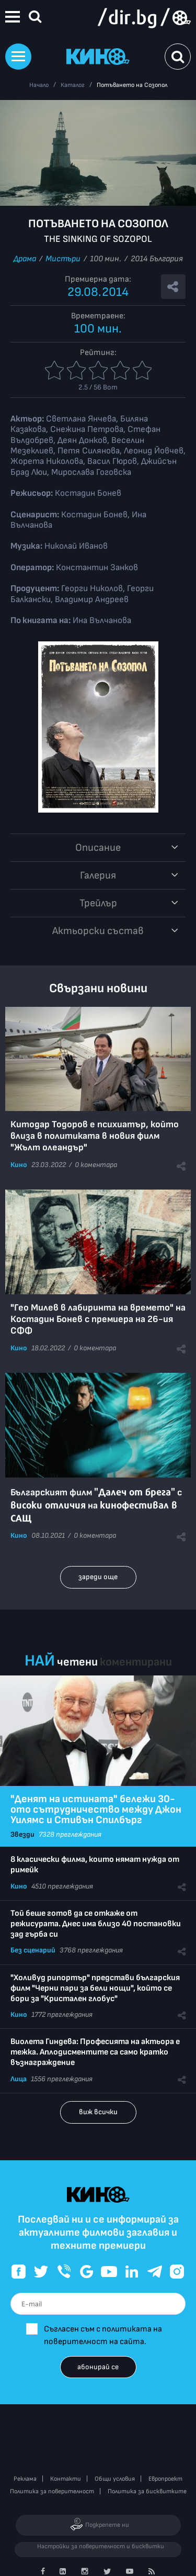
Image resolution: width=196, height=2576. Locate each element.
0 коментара (96, 1164)
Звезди (22, 1834)
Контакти (65, 2479)
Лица (18, 2078)
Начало (39, 85)
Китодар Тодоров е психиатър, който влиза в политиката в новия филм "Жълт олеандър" (94, 1136)
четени (77, 1662)
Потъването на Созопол (132, 85)
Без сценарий (32, 1950)
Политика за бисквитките (147, 2491)
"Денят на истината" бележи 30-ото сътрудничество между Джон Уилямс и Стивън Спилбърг (95, 1809)
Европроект (165, 2479)
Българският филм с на (96, 1505)
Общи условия (115, 2479)
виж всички (98, 2111)
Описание (98, 847)
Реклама (25, 2479)
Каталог (73, 85)
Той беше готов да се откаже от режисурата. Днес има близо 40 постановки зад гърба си (95, 1923)
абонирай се (98, 2366)
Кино (18, 1164)
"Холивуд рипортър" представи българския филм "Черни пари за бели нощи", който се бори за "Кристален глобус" (95, 1988)
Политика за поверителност (52, 2491)
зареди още (98, 1576)
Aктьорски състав (98, 931)
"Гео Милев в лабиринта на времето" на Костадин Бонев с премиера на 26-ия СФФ (98, 1319)
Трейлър (98, 903)
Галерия (98, 875)
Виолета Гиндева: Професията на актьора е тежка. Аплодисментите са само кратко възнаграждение (95, 2052)
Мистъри (62, 259)
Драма (25, 259)
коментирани (136, 1662)
